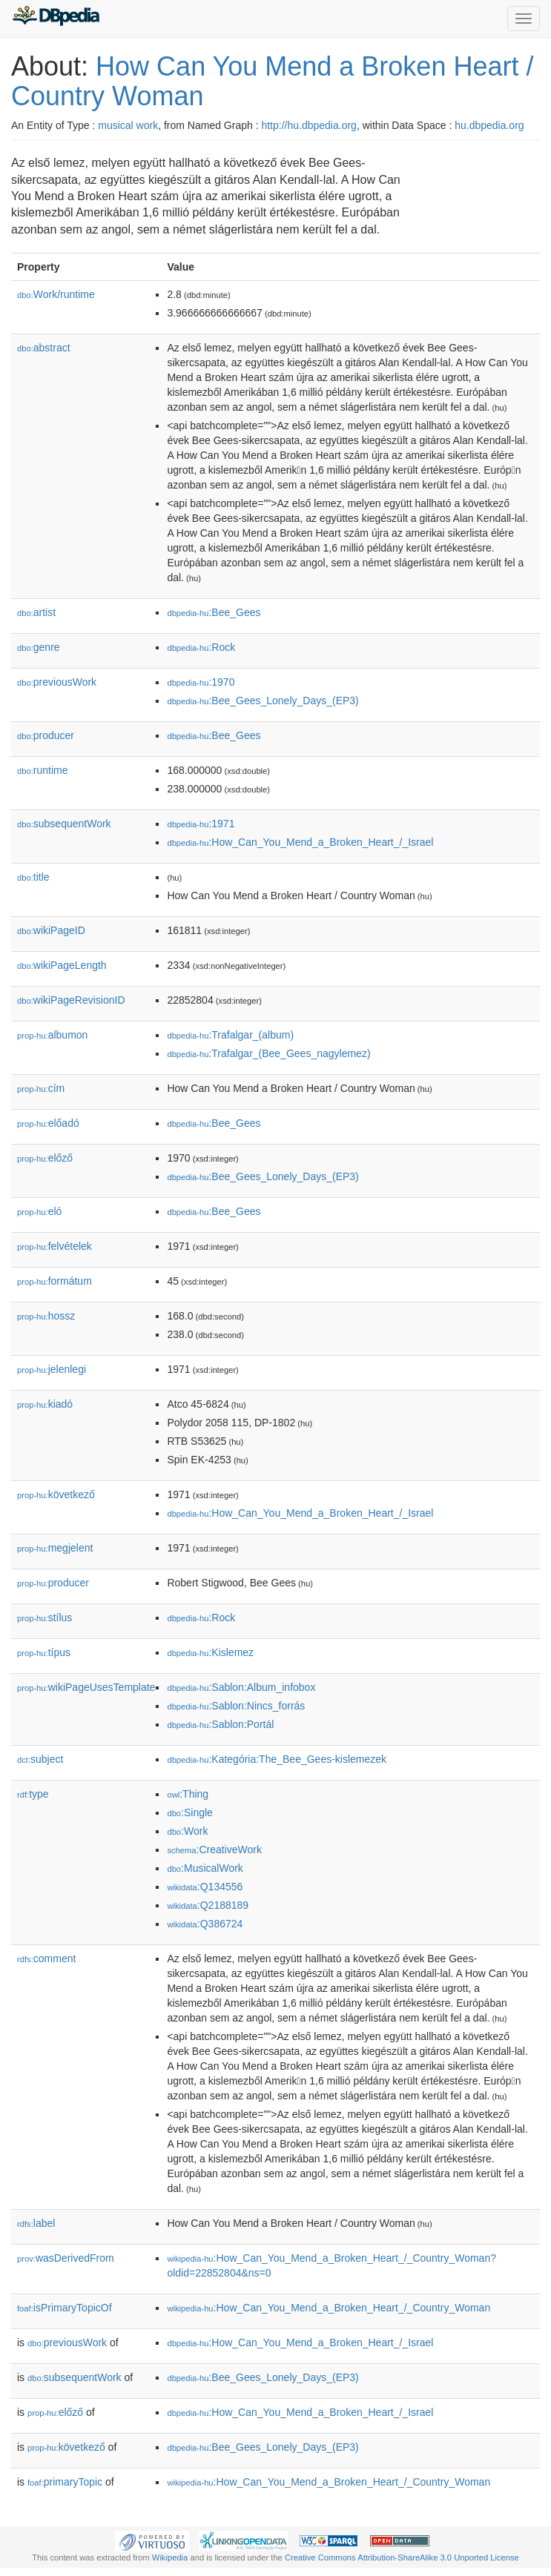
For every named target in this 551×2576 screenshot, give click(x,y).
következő (56, 1494)
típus (43, 1652)
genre (38, 647)
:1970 (200, 682)
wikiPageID (51, 930)
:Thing (187, 1794)
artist (36, 612)
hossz (46, 1316)
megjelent (55, 1548)
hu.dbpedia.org (489, 125)
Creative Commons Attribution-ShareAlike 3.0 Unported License (402, 2557)
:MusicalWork (204, 1868)
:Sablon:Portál (220, 1724)
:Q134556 (204, 1887)
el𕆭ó (39, 1211)
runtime (42, 770)
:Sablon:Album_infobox (241, 1687)
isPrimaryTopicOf (64, 2308)
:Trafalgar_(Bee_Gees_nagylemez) (268, 1053)
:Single (189, 1812)
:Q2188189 (207, 1905)
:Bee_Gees (213, 612)
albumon (52, 1035)
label (36, 2223)
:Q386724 (204, 1924)
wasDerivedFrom (65, 2258)
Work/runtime (56, 294)
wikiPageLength (62, 965)
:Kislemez (210, 1652)
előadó (48, 1123)
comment (46, 1958)
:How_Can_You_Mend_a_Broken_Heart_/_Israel (300, 842)
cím (41, 1088)
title (33, 877)
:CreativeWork (214, 1849)
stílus (44, 1617)
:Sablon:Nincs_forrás (236, 1706)
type (33, 1794)
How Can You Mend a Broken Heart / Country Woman (272, 81)
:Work (187, 1831)
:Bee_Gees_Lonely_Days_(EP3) (262, 700)
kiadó (45, 1404)
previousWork (56, 682)
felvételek (54, 1246)
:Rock (201, 647)
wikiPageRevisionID (71, 1000)
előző (45, 1158)
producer (45, 735)
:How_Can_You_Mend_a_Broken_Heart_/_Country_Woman (328, 2308)
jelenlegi (51, 1369)
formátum (54, 1281)
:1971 (200, 824)
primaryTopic (64, 2482)
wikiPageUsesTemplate (86, 1687)
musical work (128, 125)
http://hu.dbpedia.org (308, 125)
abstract (43, 348)
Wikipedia (170, 2557)
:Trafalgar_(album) (230, 1035)
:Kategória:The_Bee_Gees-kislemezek (276, 1759)
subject (40, 1759)
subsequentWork (64, 824)
